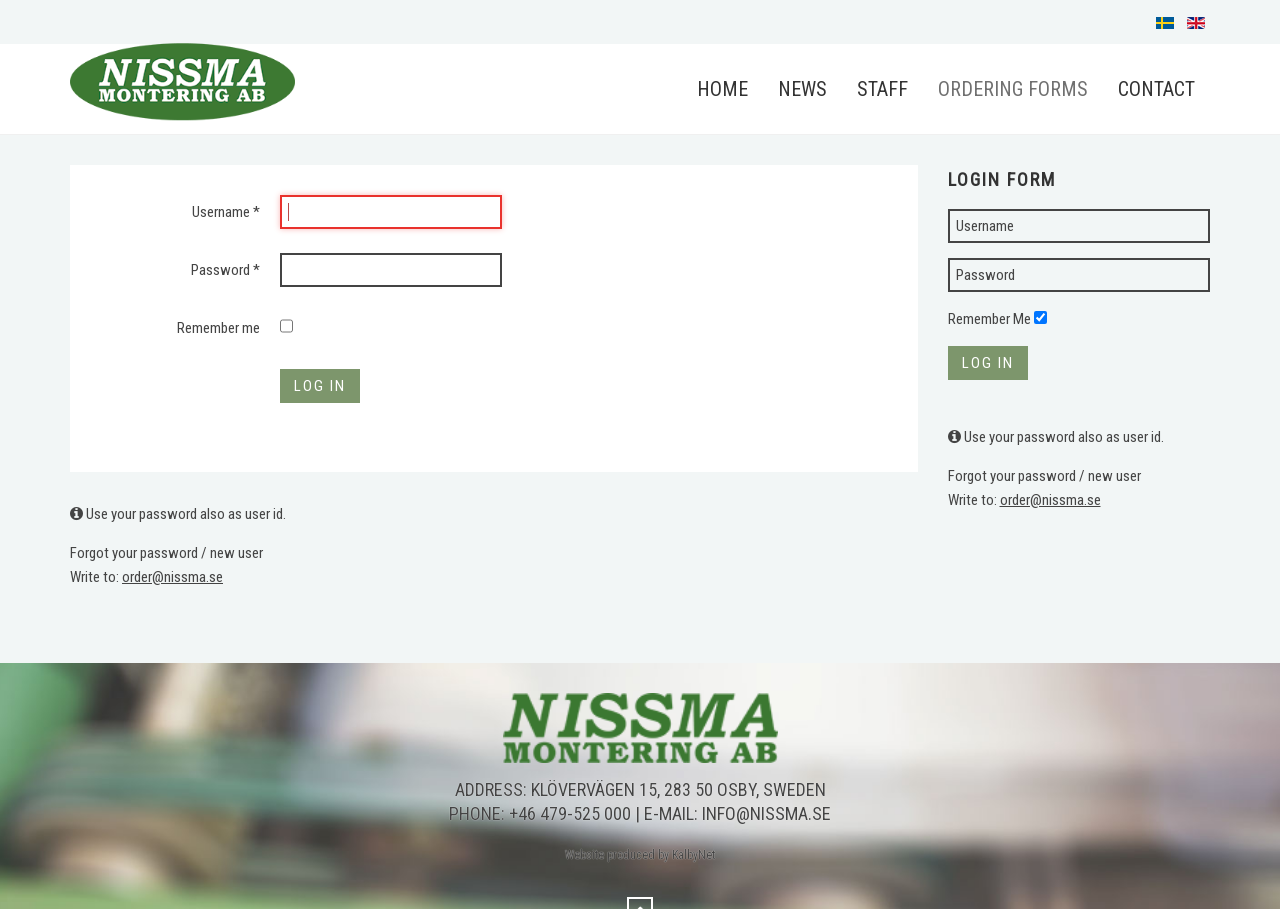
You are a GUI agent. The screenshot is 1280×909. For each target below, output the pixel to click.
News (802, 89)
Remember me (218, 328)
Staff (882, 89)
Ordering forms (1013, 89)
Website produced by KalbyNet (640, 855)
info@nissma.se (766, 813)
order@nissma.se (172, 577)
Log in (320, 386)
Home (722, 89)
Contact (1156, 89)
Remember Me (989, 319)
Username (226, 212)
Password (225, 270)
